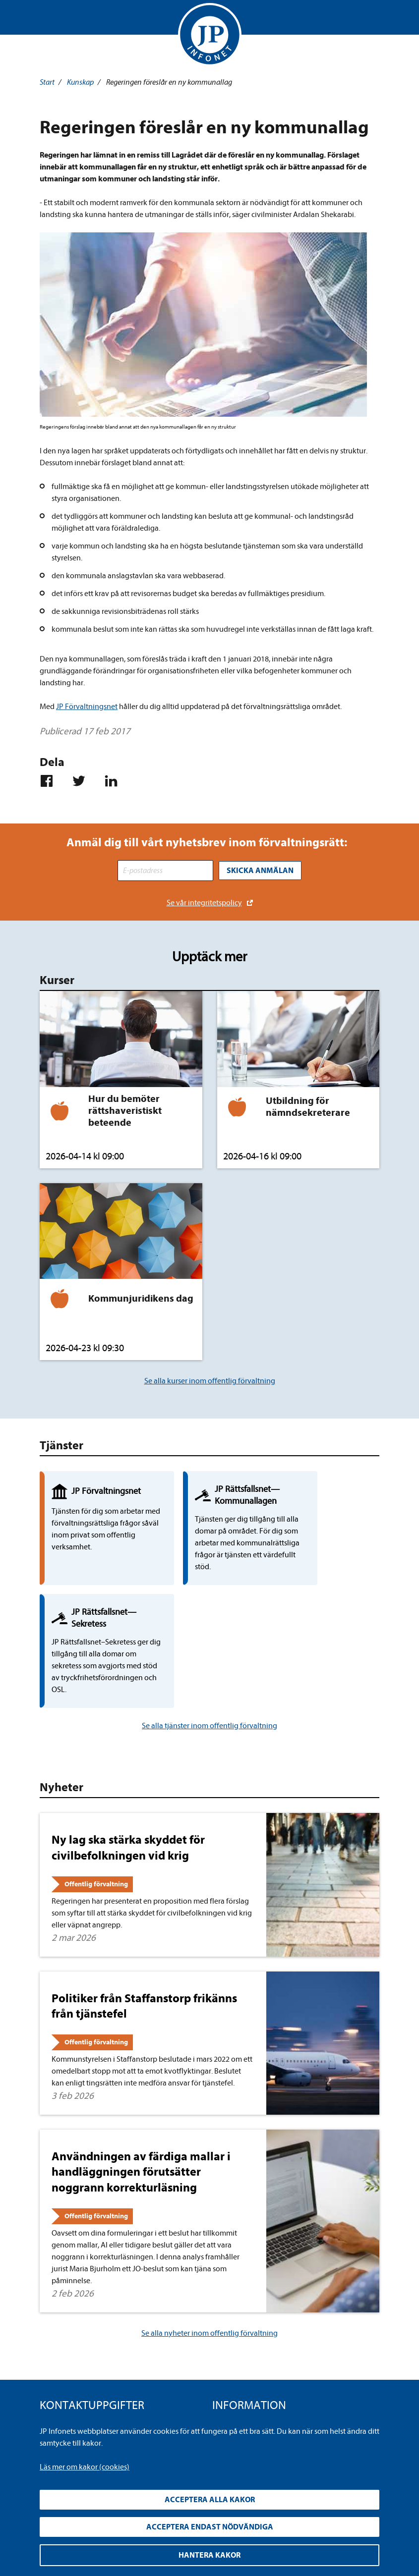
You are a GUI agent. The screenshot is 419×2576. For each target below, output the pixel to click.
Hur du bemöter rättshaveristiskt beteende (125, 1109)
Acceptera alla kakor (210, 2499)
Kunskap (80, 82)
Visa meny (49, 20)
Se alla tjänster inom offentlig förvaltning (209, 1625)
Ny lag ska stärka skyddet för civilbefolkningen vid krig (128, 1747)
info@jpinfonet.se (69, 2393)
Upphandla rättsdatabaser (255, 2346)
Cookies (225, 2377)
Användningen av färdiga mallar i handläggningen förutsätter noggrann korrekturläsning (141, 2071)
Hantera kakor (209, 2555)
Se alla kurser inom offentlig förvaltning (209, 1379)
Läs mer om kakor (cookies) (84, 2467)
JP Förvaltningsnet (87, 706)
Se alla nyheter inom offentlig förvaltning (209, 2233)
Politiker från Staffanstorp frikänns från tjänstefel (144, 1905)
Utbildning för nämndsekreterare (308, 1105)
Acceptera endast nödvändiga (209, 2526)
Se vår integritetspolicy (204, 901)
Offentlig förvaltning (96, 1784)
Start (47, 82)
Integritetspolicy (239, 2330)
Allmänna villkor (239, 2361)
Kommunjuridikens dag (140, 1297)
